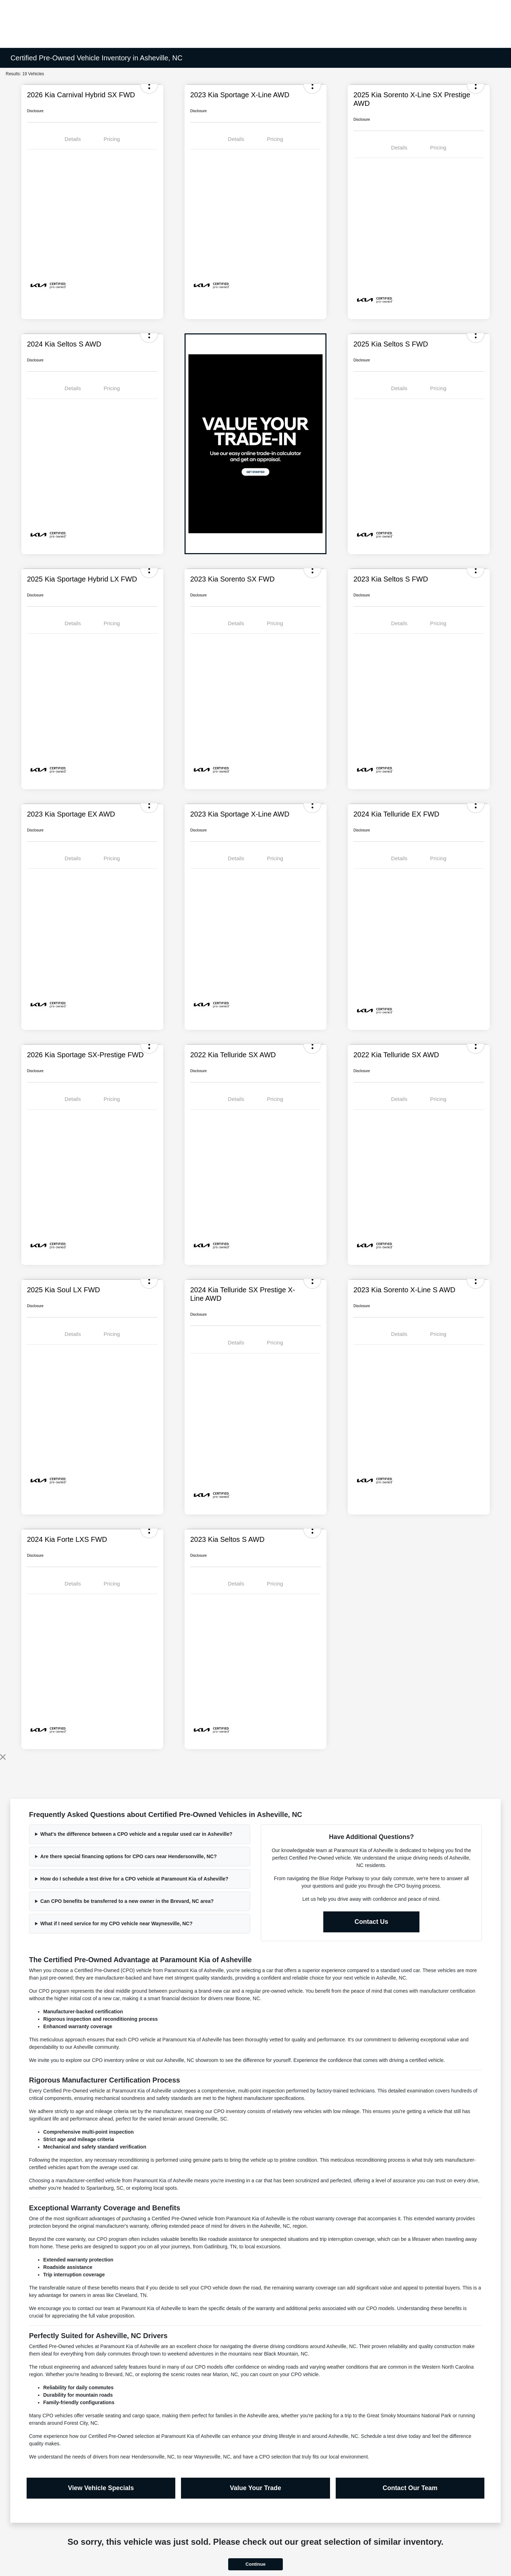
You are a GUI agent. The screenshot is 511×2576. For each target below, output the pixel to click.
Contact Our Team (410, 2488)
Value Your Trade (255, 2488)
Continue (255, 2564)
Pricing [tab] (112, 139)
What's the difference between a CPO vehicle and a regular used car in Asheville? (136, 1834)
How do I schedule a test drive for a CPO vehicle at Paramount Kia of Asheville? (134, 1879)
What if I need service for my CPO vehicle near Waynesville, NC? (116, 1923)
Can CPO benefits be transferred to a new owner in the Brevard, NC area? (127, 1901)
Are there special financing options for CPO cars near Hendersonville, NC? (128, 1856)
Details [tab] (73, 139)
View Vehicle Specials (101, 2488)
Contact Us (371, 1921)
